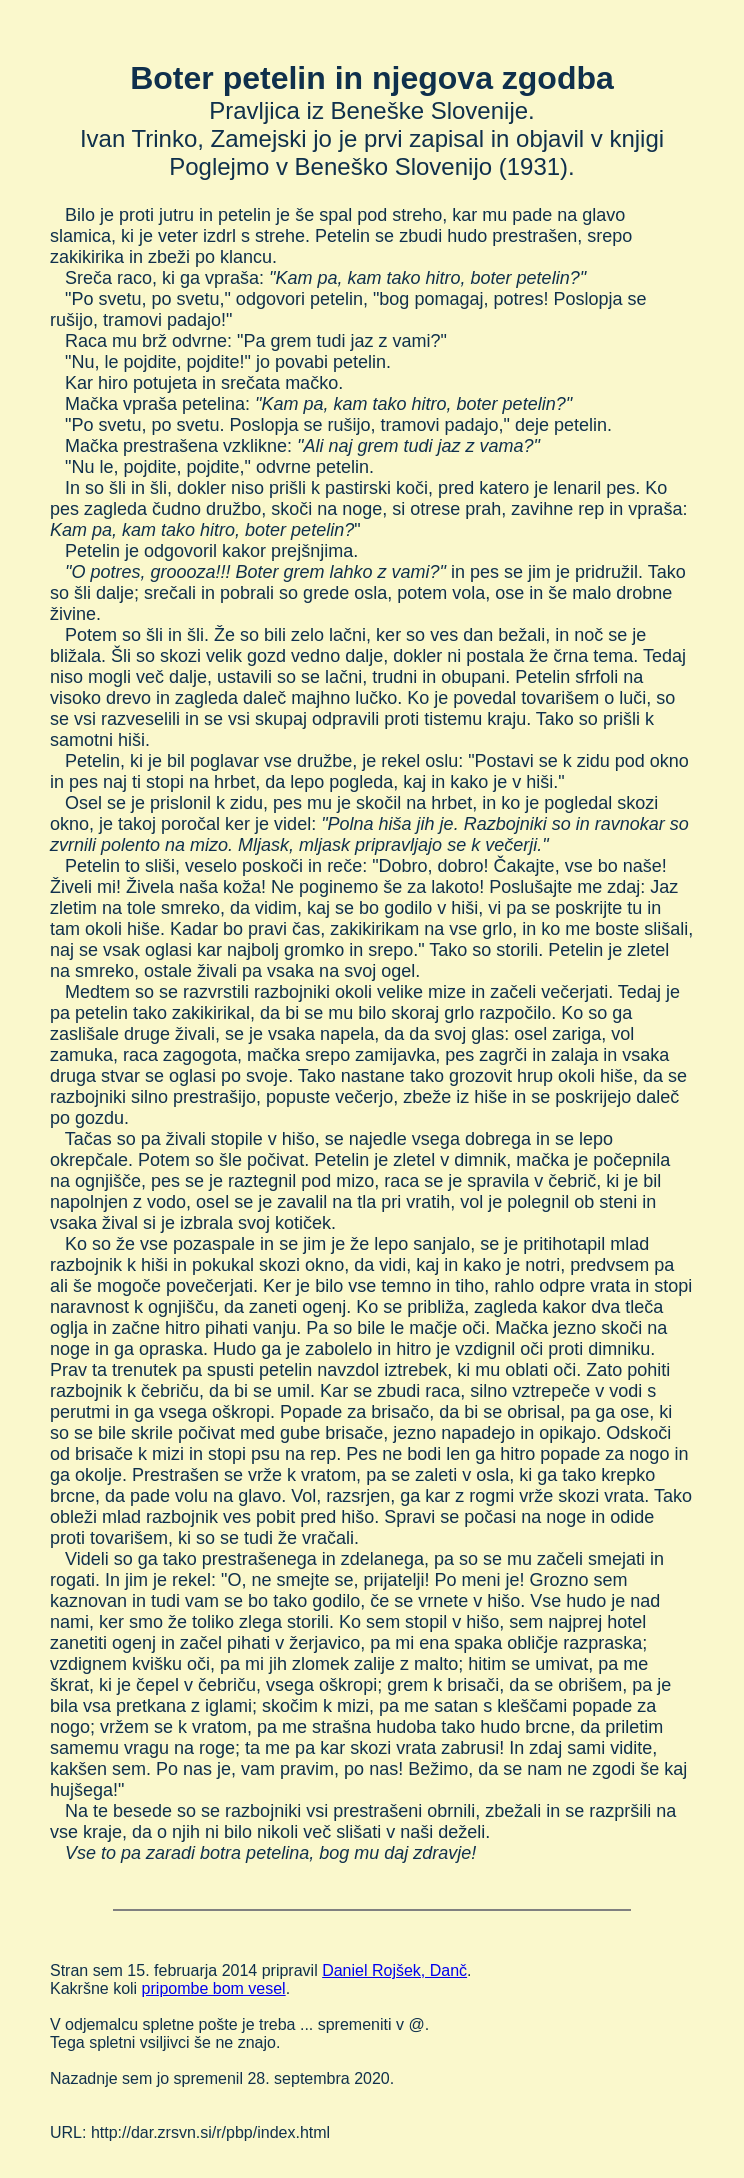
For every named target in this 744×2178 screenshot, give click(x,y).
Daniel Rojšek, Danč (394, 1970)
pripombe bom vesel (214, 1988)
